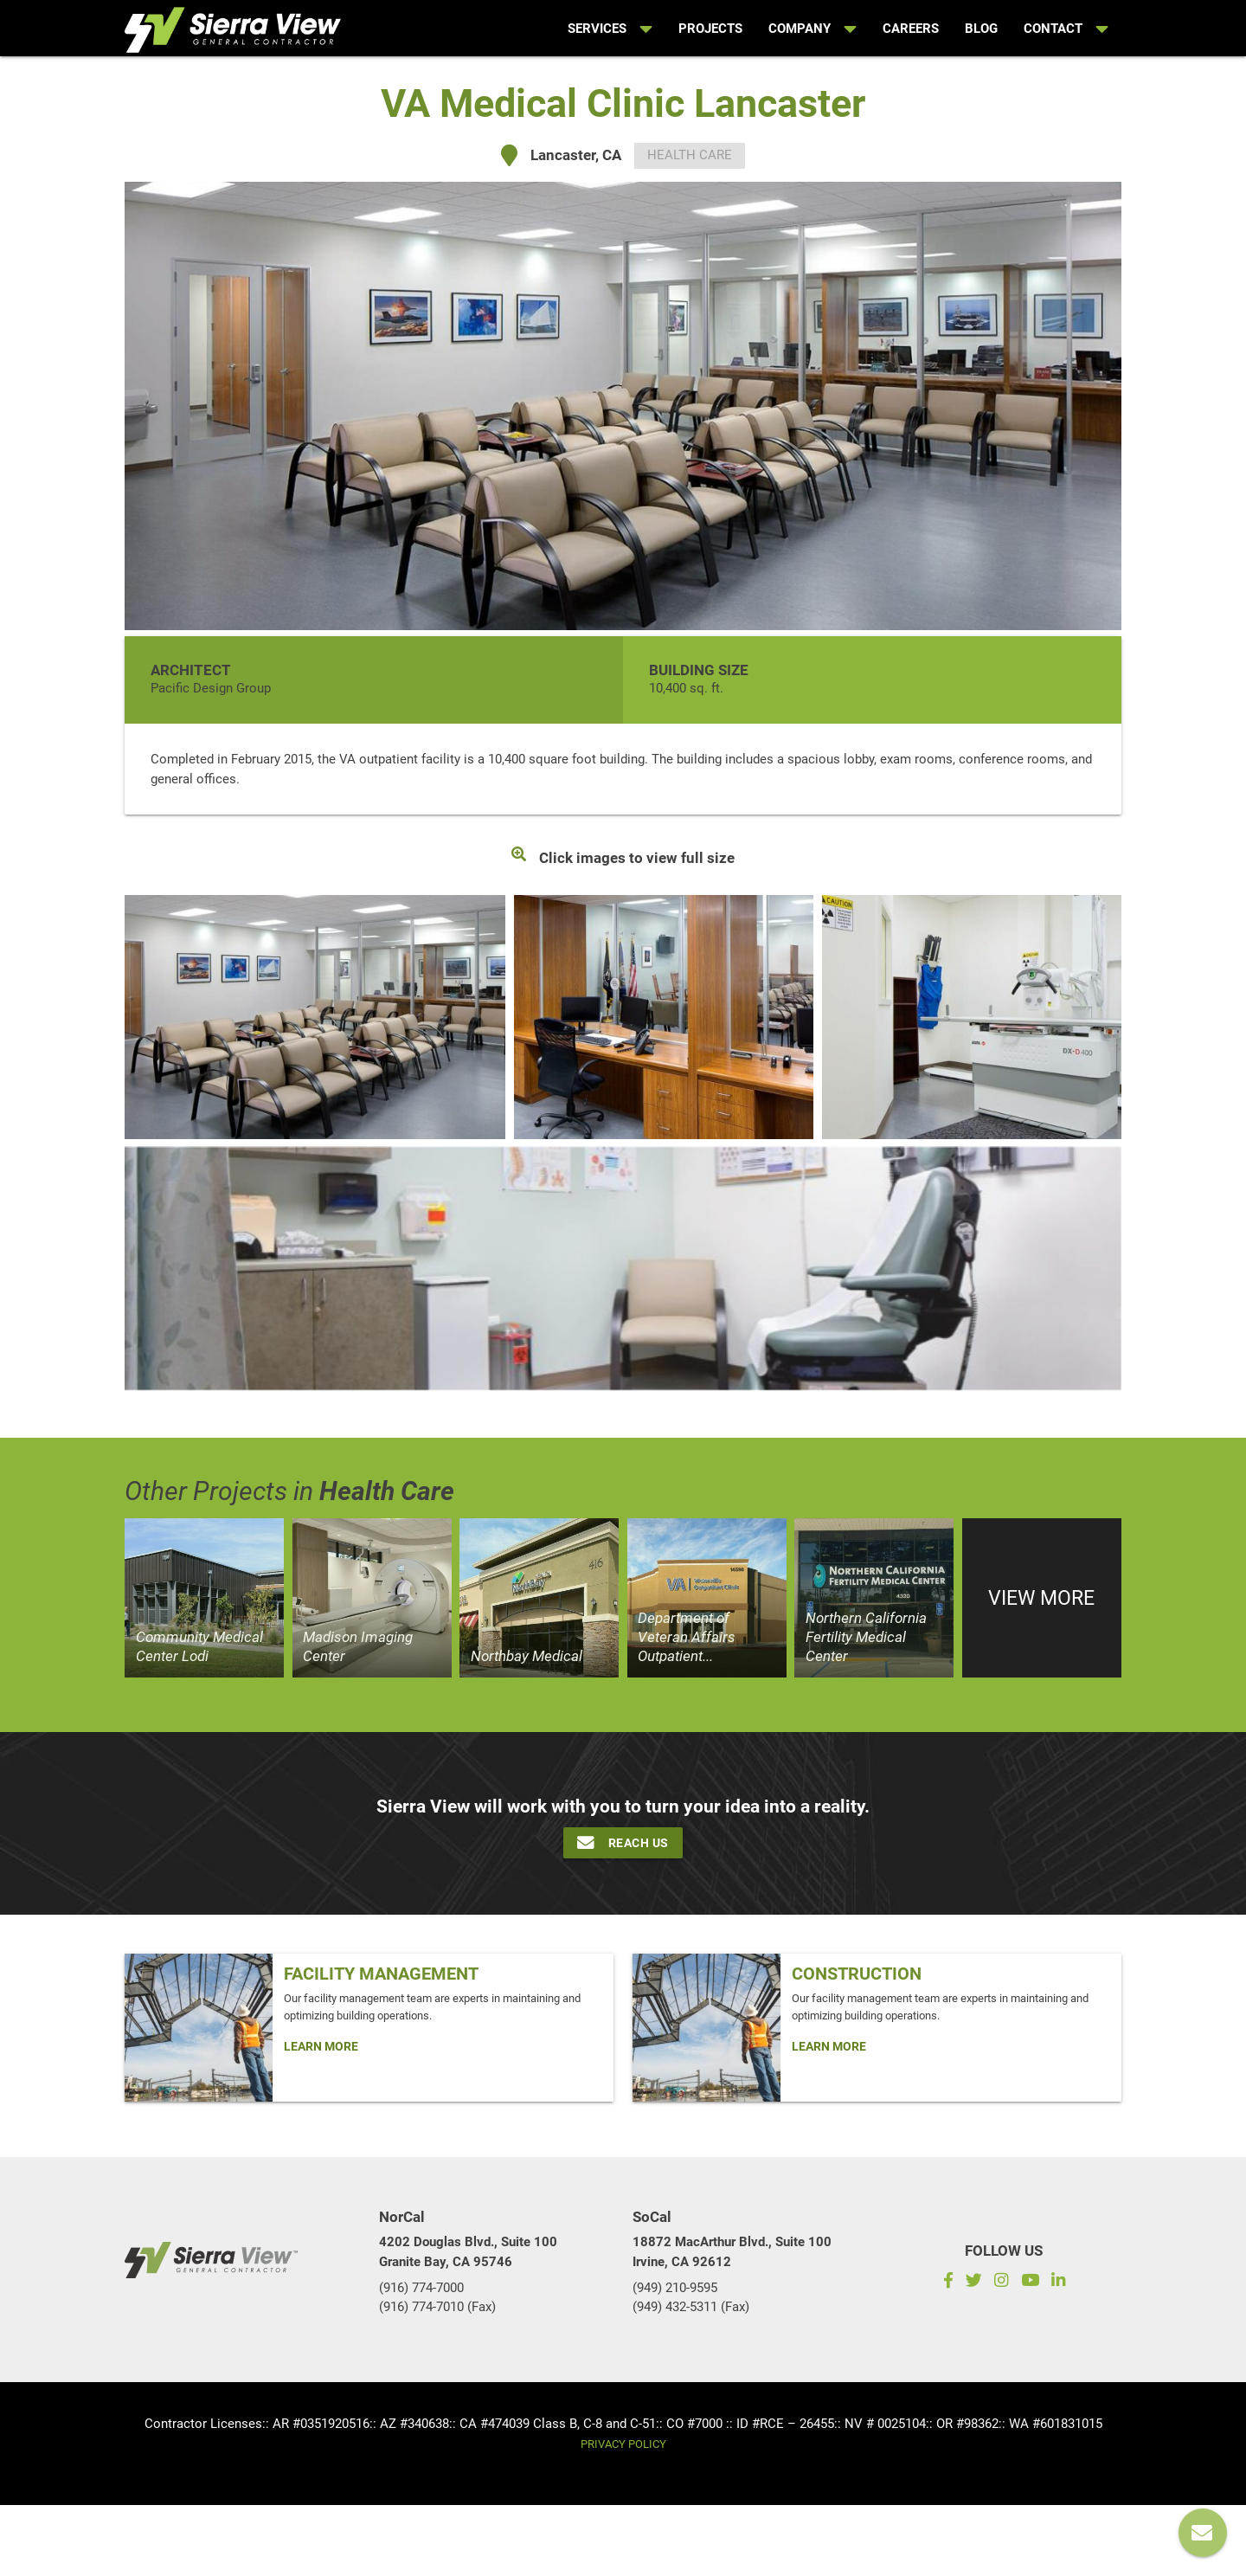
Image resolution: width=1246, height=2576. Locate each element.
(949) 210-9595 (675, 2288)
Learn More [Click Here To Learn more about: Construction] (829, 2046)
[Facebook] (945, 2282)
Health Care (689, 155)
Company (812, 28)
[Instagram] (1001, 2282)
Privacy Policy (623, 2444)
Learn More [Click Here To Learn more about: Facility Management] (321, 2046)
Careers (911, 28)
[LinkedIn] (1061, 2282)
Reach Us (623, 1842)
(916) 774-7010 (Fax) (437, 2307)
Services (610, 28)
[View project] (204, 1598)
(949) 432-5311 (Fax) (691, 2307)
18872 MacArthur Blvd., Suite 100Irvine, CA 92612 (732, 2252)
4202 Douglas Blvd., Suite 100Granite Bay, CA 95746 (468, 2252)
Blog (981, 28)
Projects (710, 28)
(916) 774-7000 (421, 2288)
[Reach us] (1203, 2532)
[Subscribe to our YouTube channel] (1029, 2282)
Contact (1066, 28)
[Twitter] (974, 2282)
